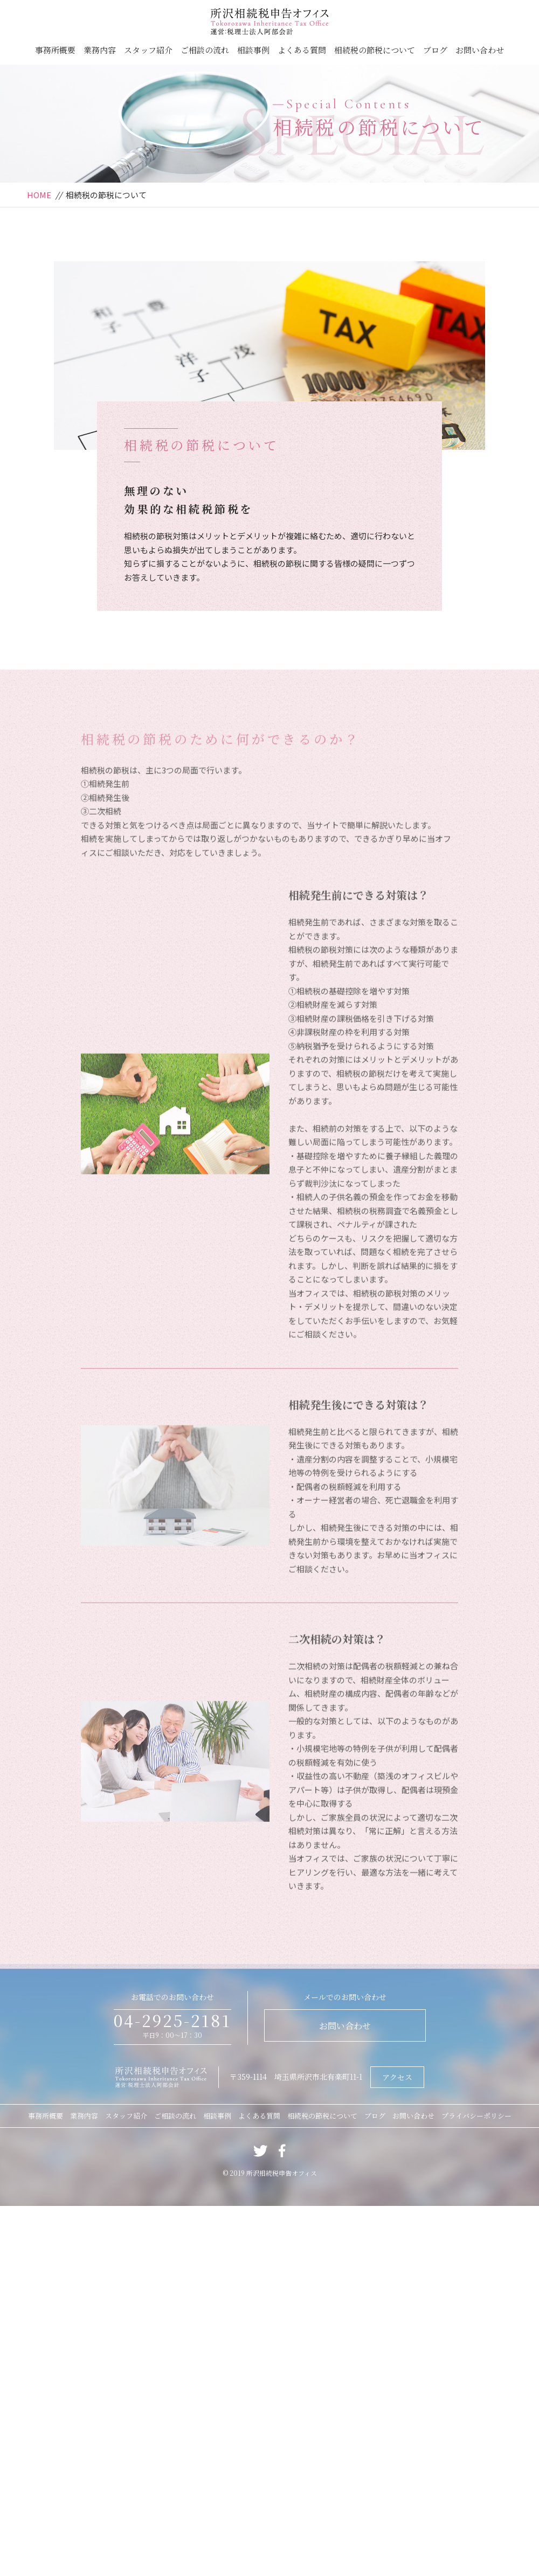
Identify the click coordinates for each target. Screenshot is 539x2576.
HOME (39, 194)
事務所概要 (55, 49)
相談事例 (253, 49)
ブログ (435, 49)
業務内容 (100, 49)
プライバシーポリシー (476, 2116)
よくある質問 (302, 49)
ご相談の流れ (205, 49)
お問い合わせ (479, 49)
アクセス (397, 2077)
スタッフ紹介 (148, 49)
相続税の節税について (374, 49)
